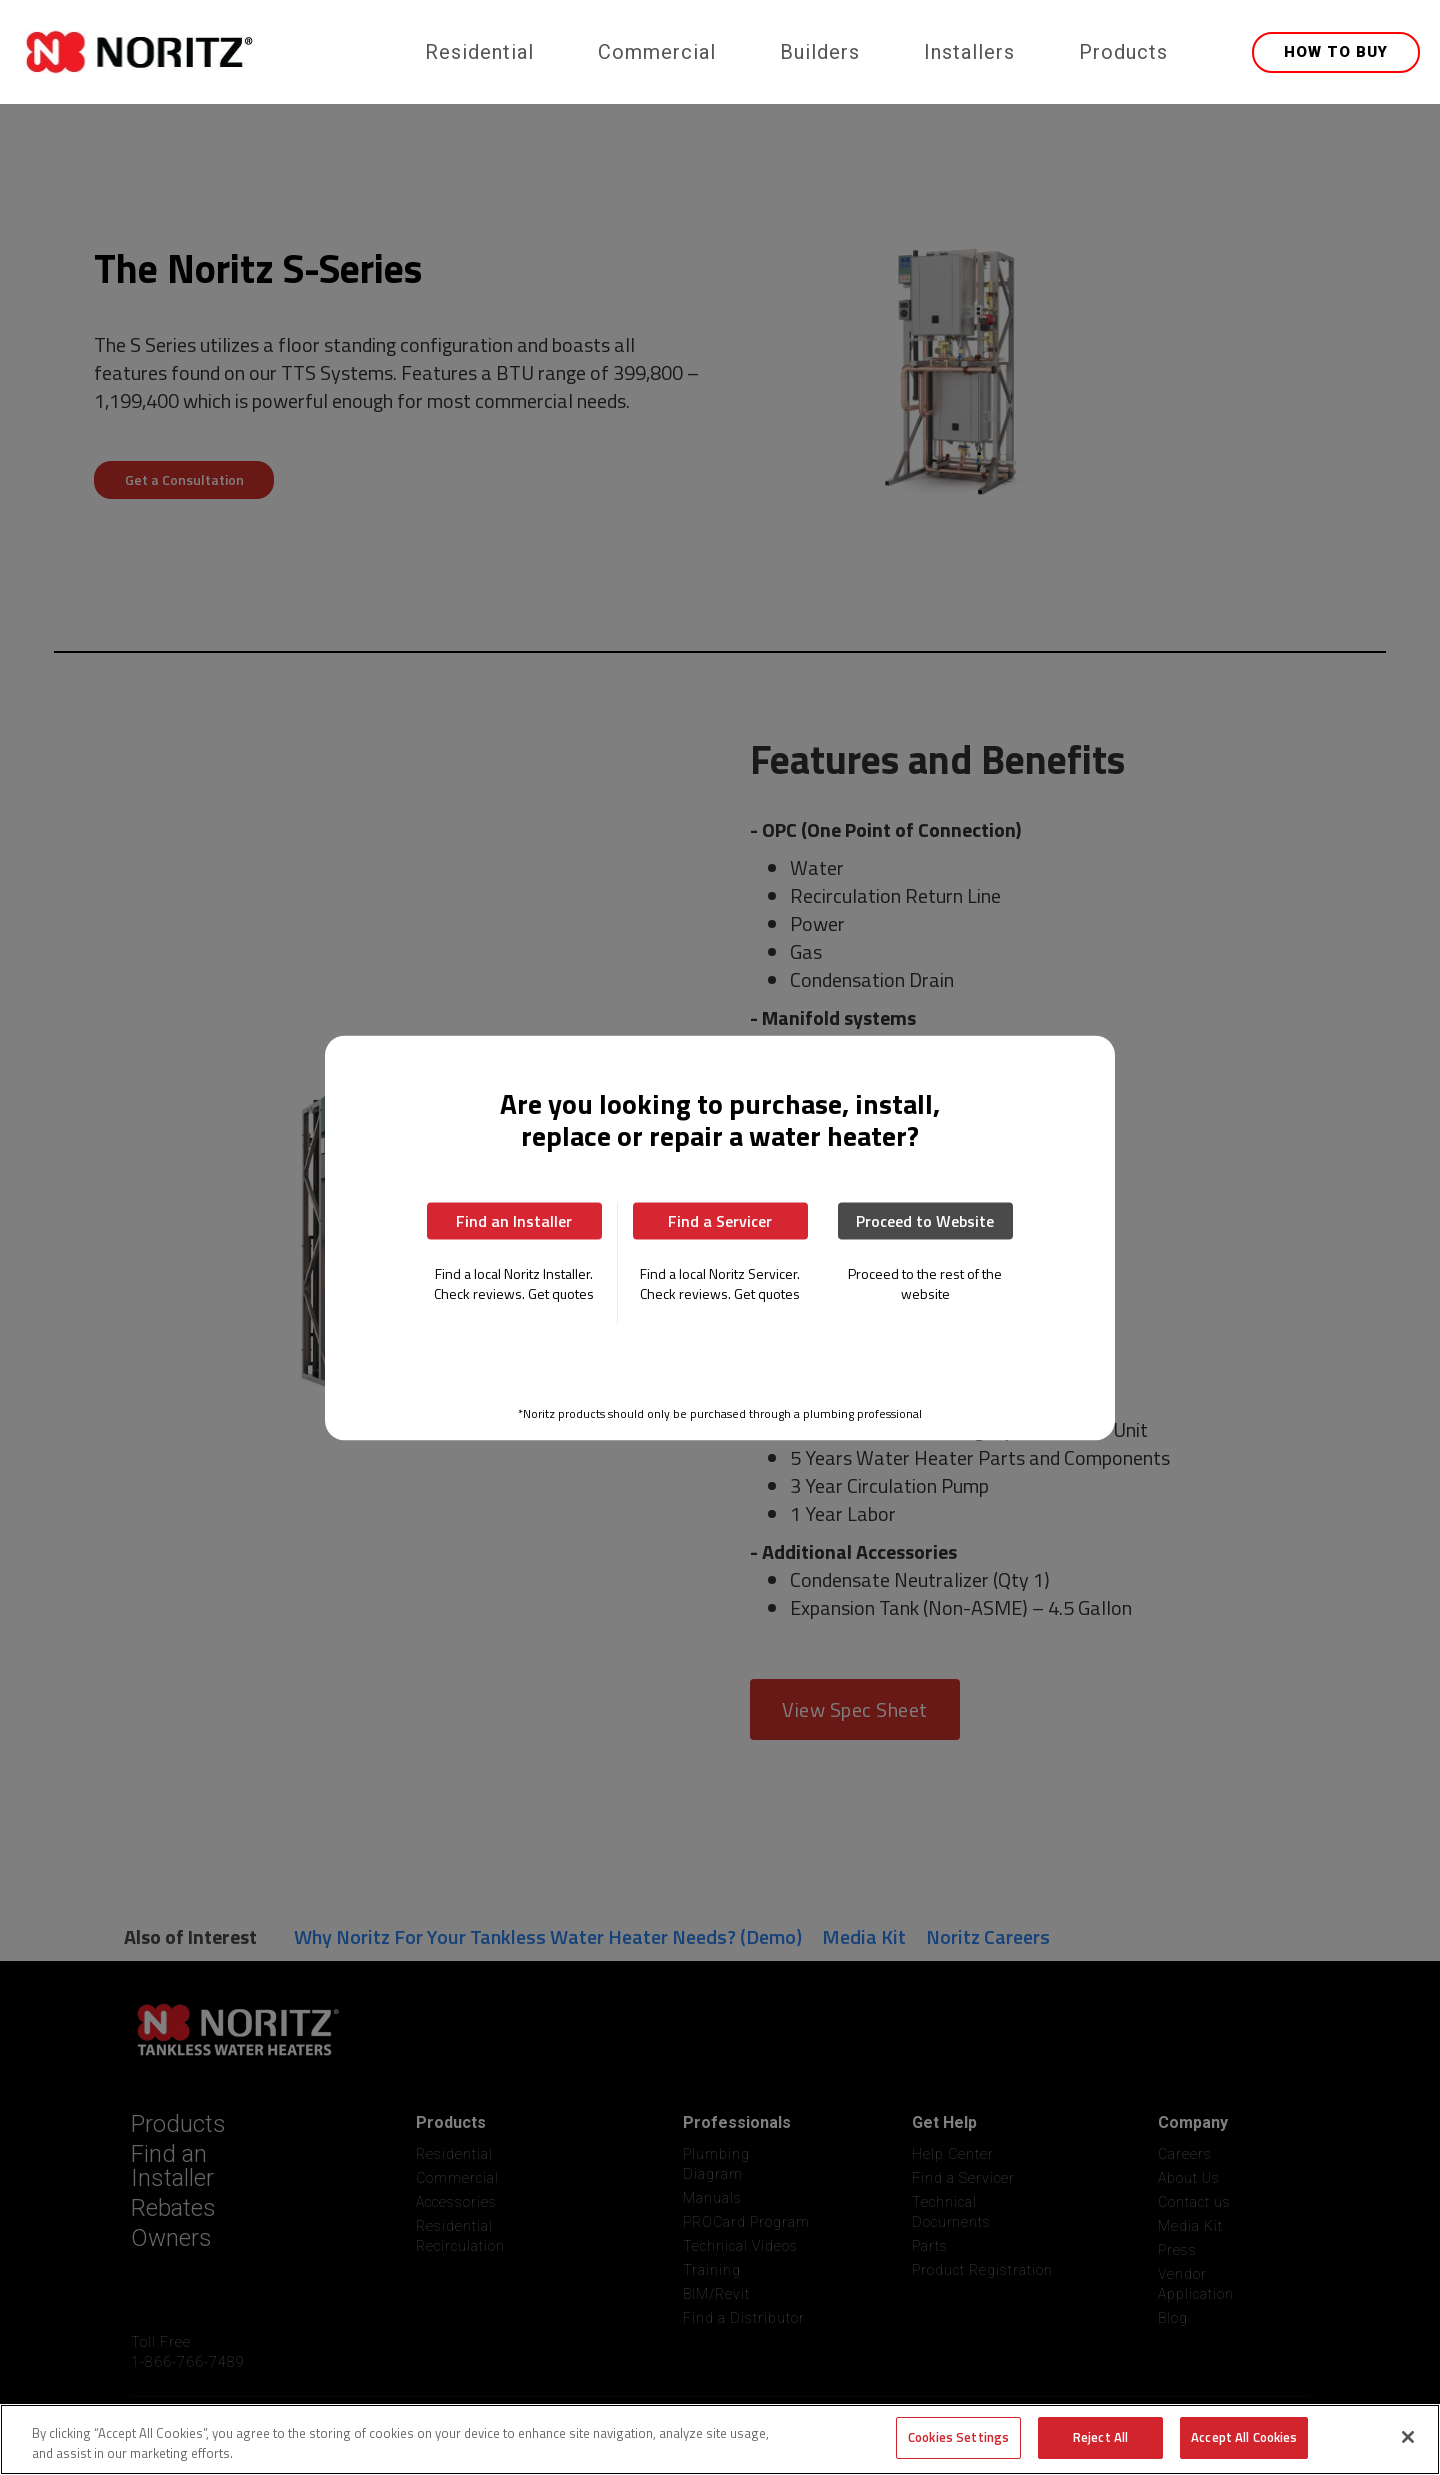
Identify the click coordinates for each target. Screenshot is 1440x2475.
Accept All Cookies (1244, 2437)
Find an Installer (514, 1220)
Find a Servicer (720, 1220)
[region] (720, 2439)
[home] (207, 52)
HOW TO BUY (1336, 52)
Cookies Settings (958, 2437)
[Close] (1408, 2437)
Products (1123, 52)
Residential (479, 52)
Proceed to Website (925, 1220)
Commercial (657, 52)
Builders (820, 52)
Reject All (1100, 2437)
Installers (969, 52)
